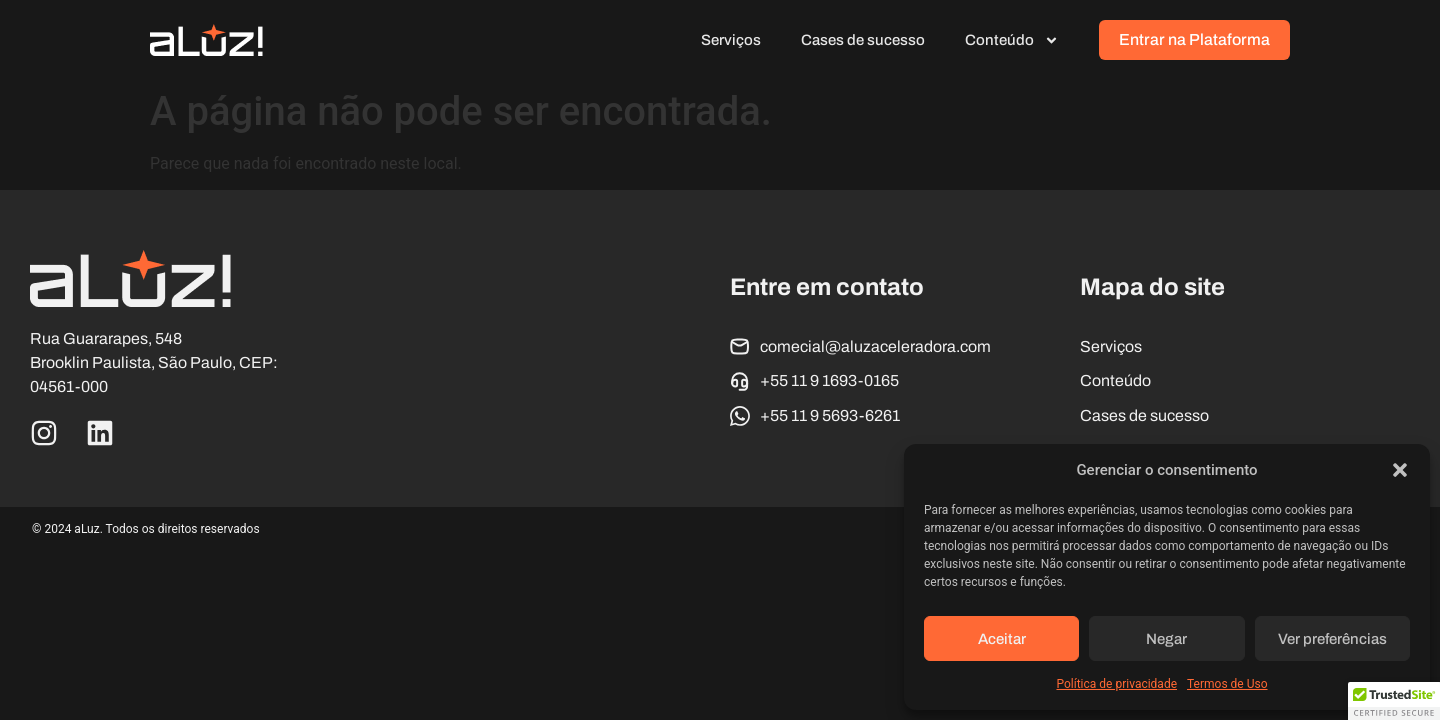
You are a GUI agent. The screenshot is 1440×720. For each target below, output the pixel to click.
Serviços (731, 40)
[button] (1400, 470)
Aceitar (1002, 639)
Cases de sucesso (863, 40)
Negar (1166, 639)
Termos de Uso (1227, 684)
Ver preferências (1332, 639)
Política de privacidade (1116, 684)
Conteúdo (1012, 40)
